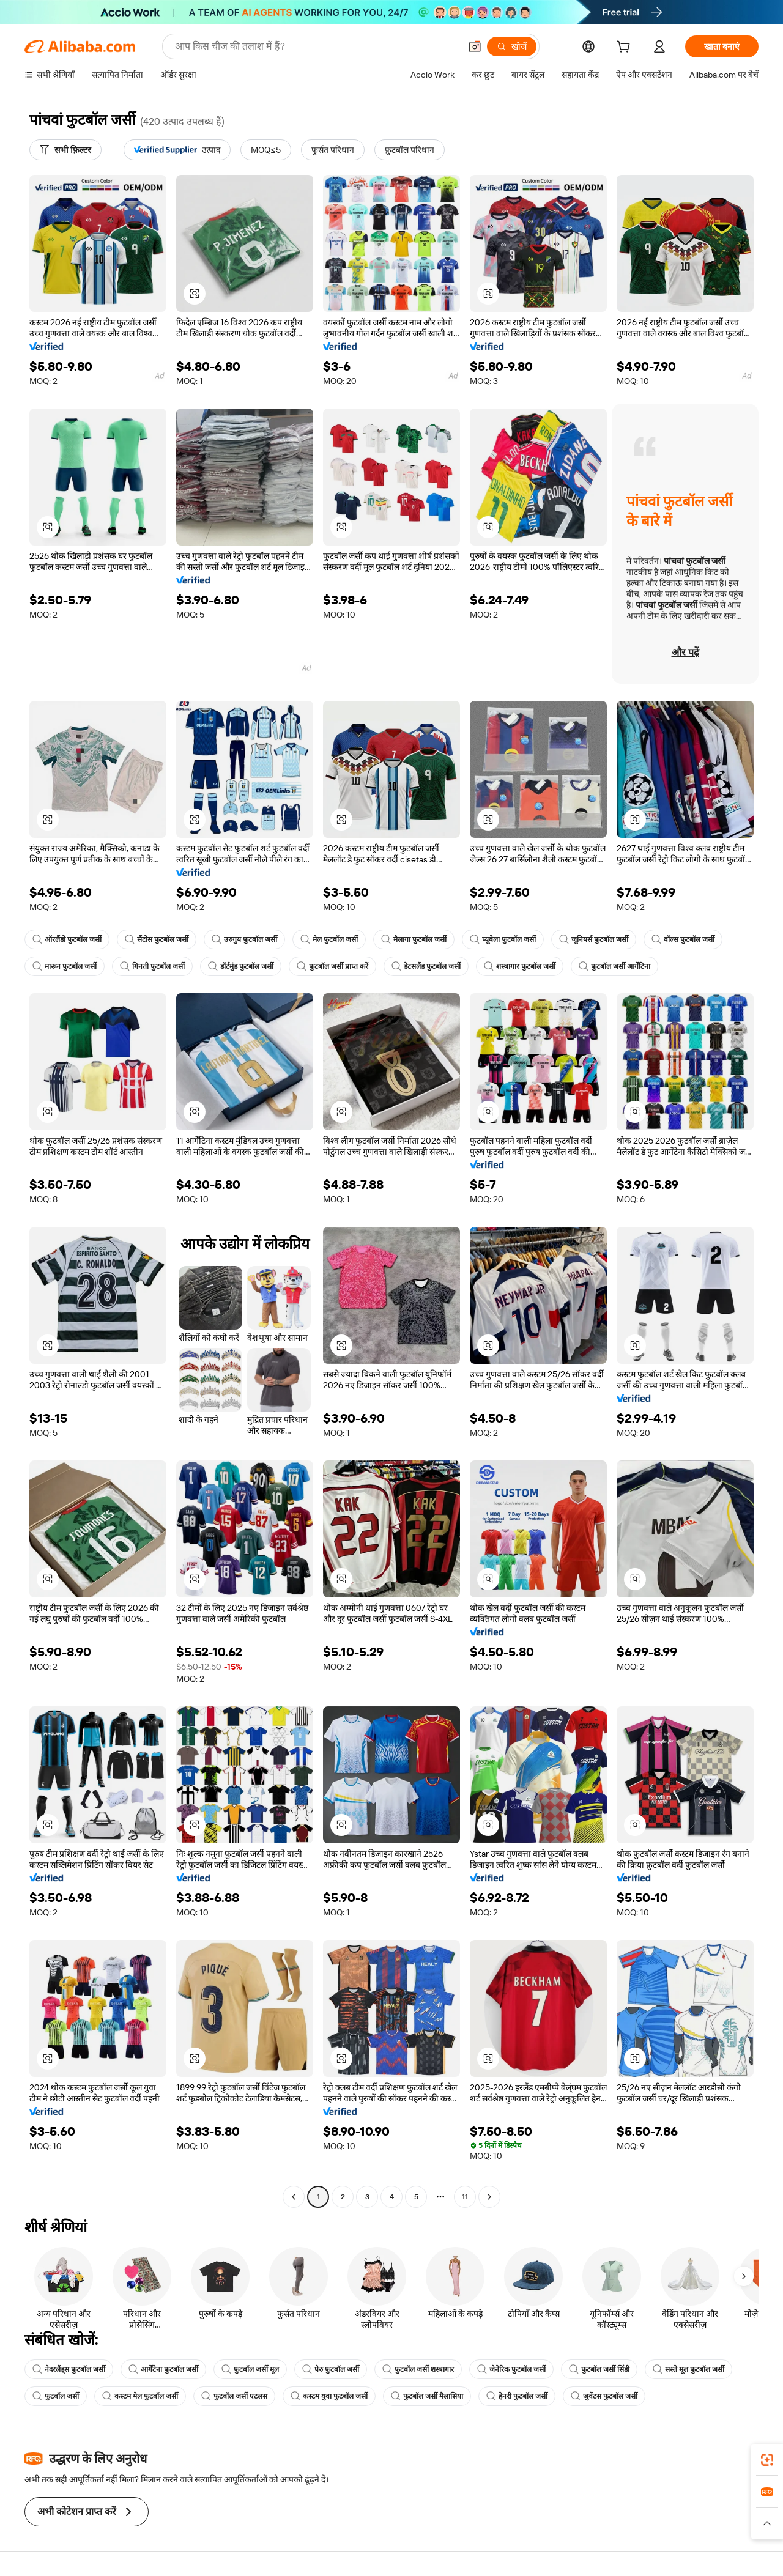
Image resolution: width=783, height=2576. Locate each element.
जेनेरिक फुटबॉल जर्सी (511, 2369)
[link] (767, 2460)
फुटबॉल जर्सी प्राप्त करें (332, 966)
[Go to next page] (489, 2197)
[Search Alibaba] (316, 46)
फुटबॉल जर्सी (55, 2396)
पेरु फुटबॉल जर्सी (330, 2369)
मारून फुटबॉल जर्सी (64, 966)
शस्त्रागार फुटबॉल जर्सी (519, 966)
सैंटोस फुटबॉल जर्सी (156, 939)
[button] (474, 46)
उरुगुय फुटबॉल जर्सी (244, 939)
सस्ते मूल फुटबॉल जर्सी (688, 2369)
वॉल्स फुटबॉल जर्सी (682, 939)
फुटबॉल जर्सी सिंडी (599, 2369)
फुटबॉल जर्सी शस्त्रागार (418, 2369)
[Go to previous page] (294, 2197)
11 (465, 2197)
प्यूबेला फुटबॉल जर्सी (503, 939)
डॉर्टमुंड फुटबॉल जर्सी (240, 966)
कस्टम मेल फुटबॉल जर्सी (140, 2396)
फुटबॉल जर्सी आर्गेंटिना (614, 966)
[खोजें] (511, 46)
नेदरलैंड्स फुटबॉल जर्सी (68, 2369)
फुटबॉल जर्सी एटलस (234, 2396)
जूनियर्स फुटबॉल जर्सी (593, 939)
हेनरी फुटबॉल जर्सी (516, 2396)
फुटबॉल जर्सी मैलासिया (427, 2396)
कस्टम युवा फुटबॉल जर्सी (329, 2396)
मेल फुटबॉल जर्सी (329, 939)
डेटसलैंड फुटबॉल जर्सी (426, 966)
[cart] (626, 48)
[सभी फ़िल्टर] (65, 149)
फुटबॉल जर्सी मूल (250, 2369)
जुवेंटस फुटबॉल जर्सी (604, 2396)
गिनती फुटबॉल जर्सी (152, 966)
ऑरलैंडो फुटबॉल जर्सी (67, 939)
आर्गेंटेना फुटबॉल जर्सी (163, 2369)
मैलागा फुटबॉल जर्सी (414, 939)
